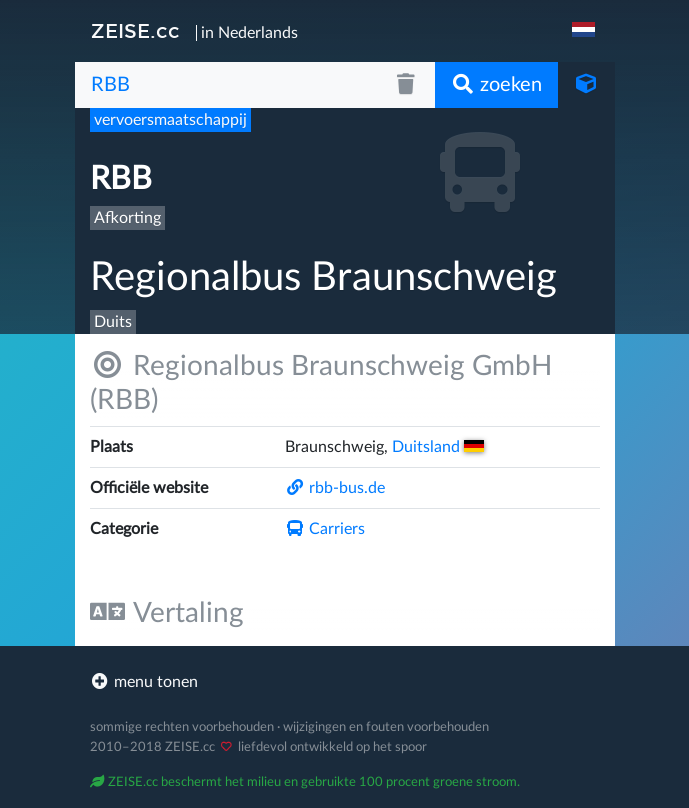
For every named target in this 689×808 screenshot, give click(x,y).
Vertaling (167, 612)
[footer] (345, 682)
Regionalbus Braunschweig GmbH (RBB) (321, 382)
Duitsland (438, 447)
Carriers (325, 529)
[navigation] (586, 31)
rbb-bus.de (335, 488)
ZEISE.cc (135, 31)
